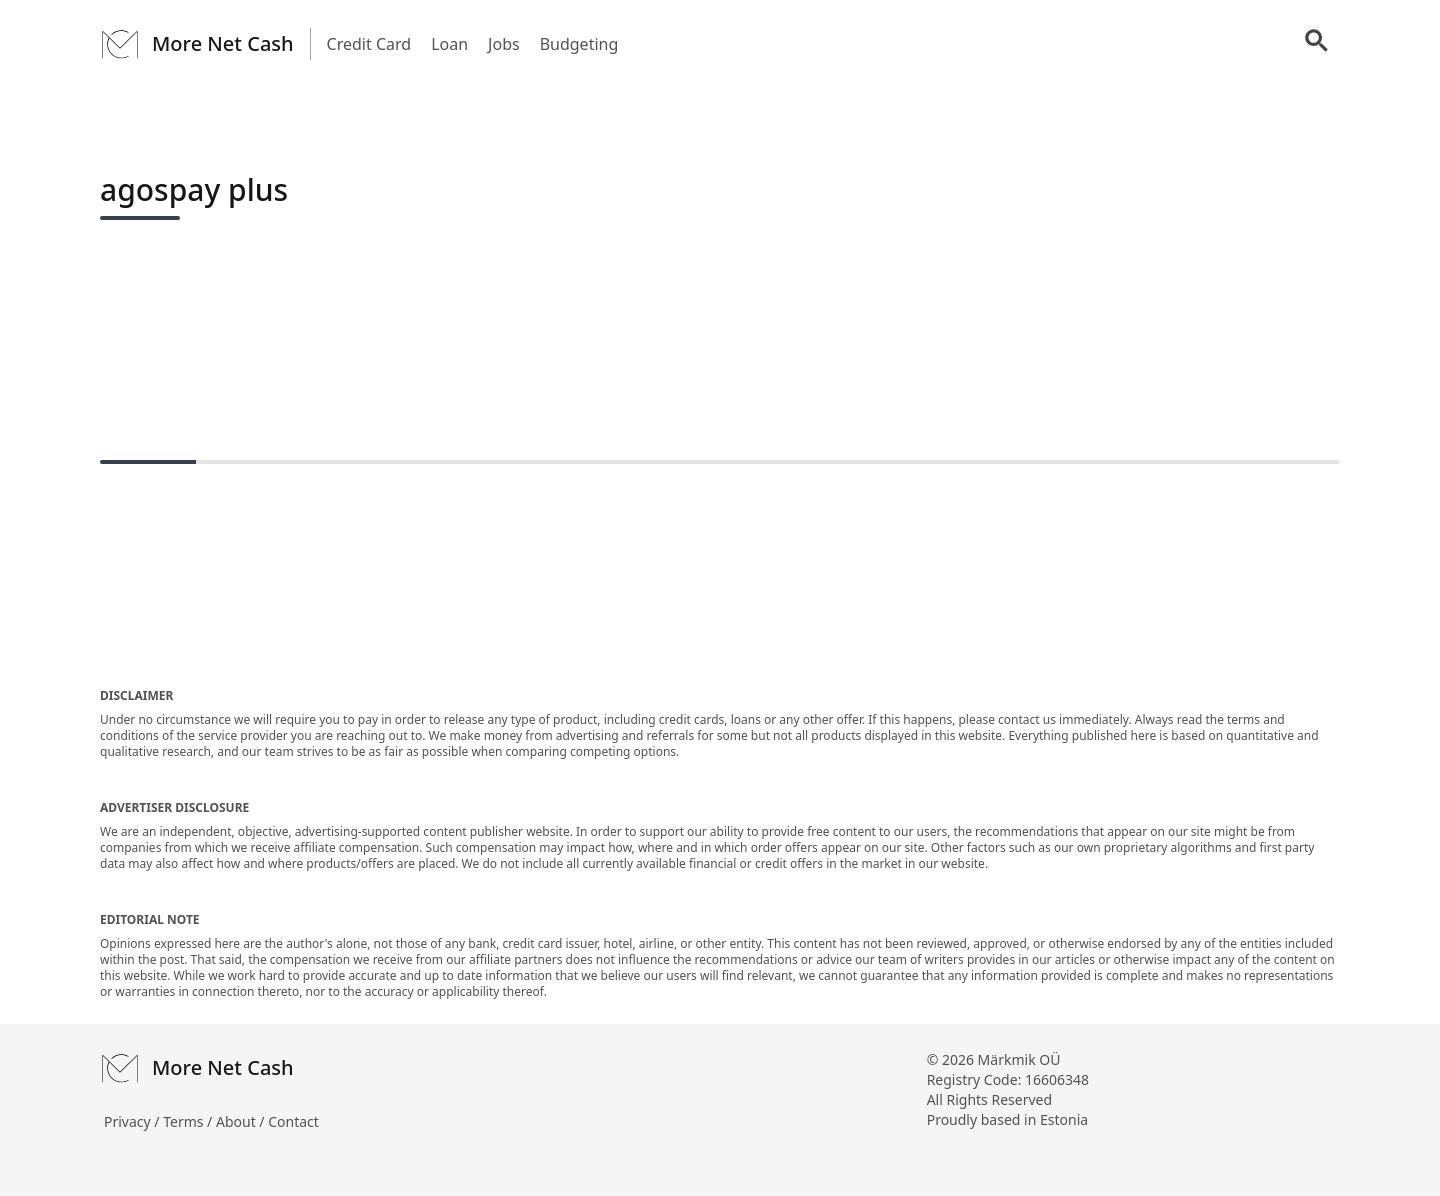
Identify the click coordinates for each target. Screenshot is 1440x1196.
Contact (293, 1121)
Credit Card (369, 44)
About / (242, 1121)
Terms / (189, 1121)
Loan (449, 44)
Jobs (504, 44)
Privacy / (133, 1121)
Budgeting (579, 44)
